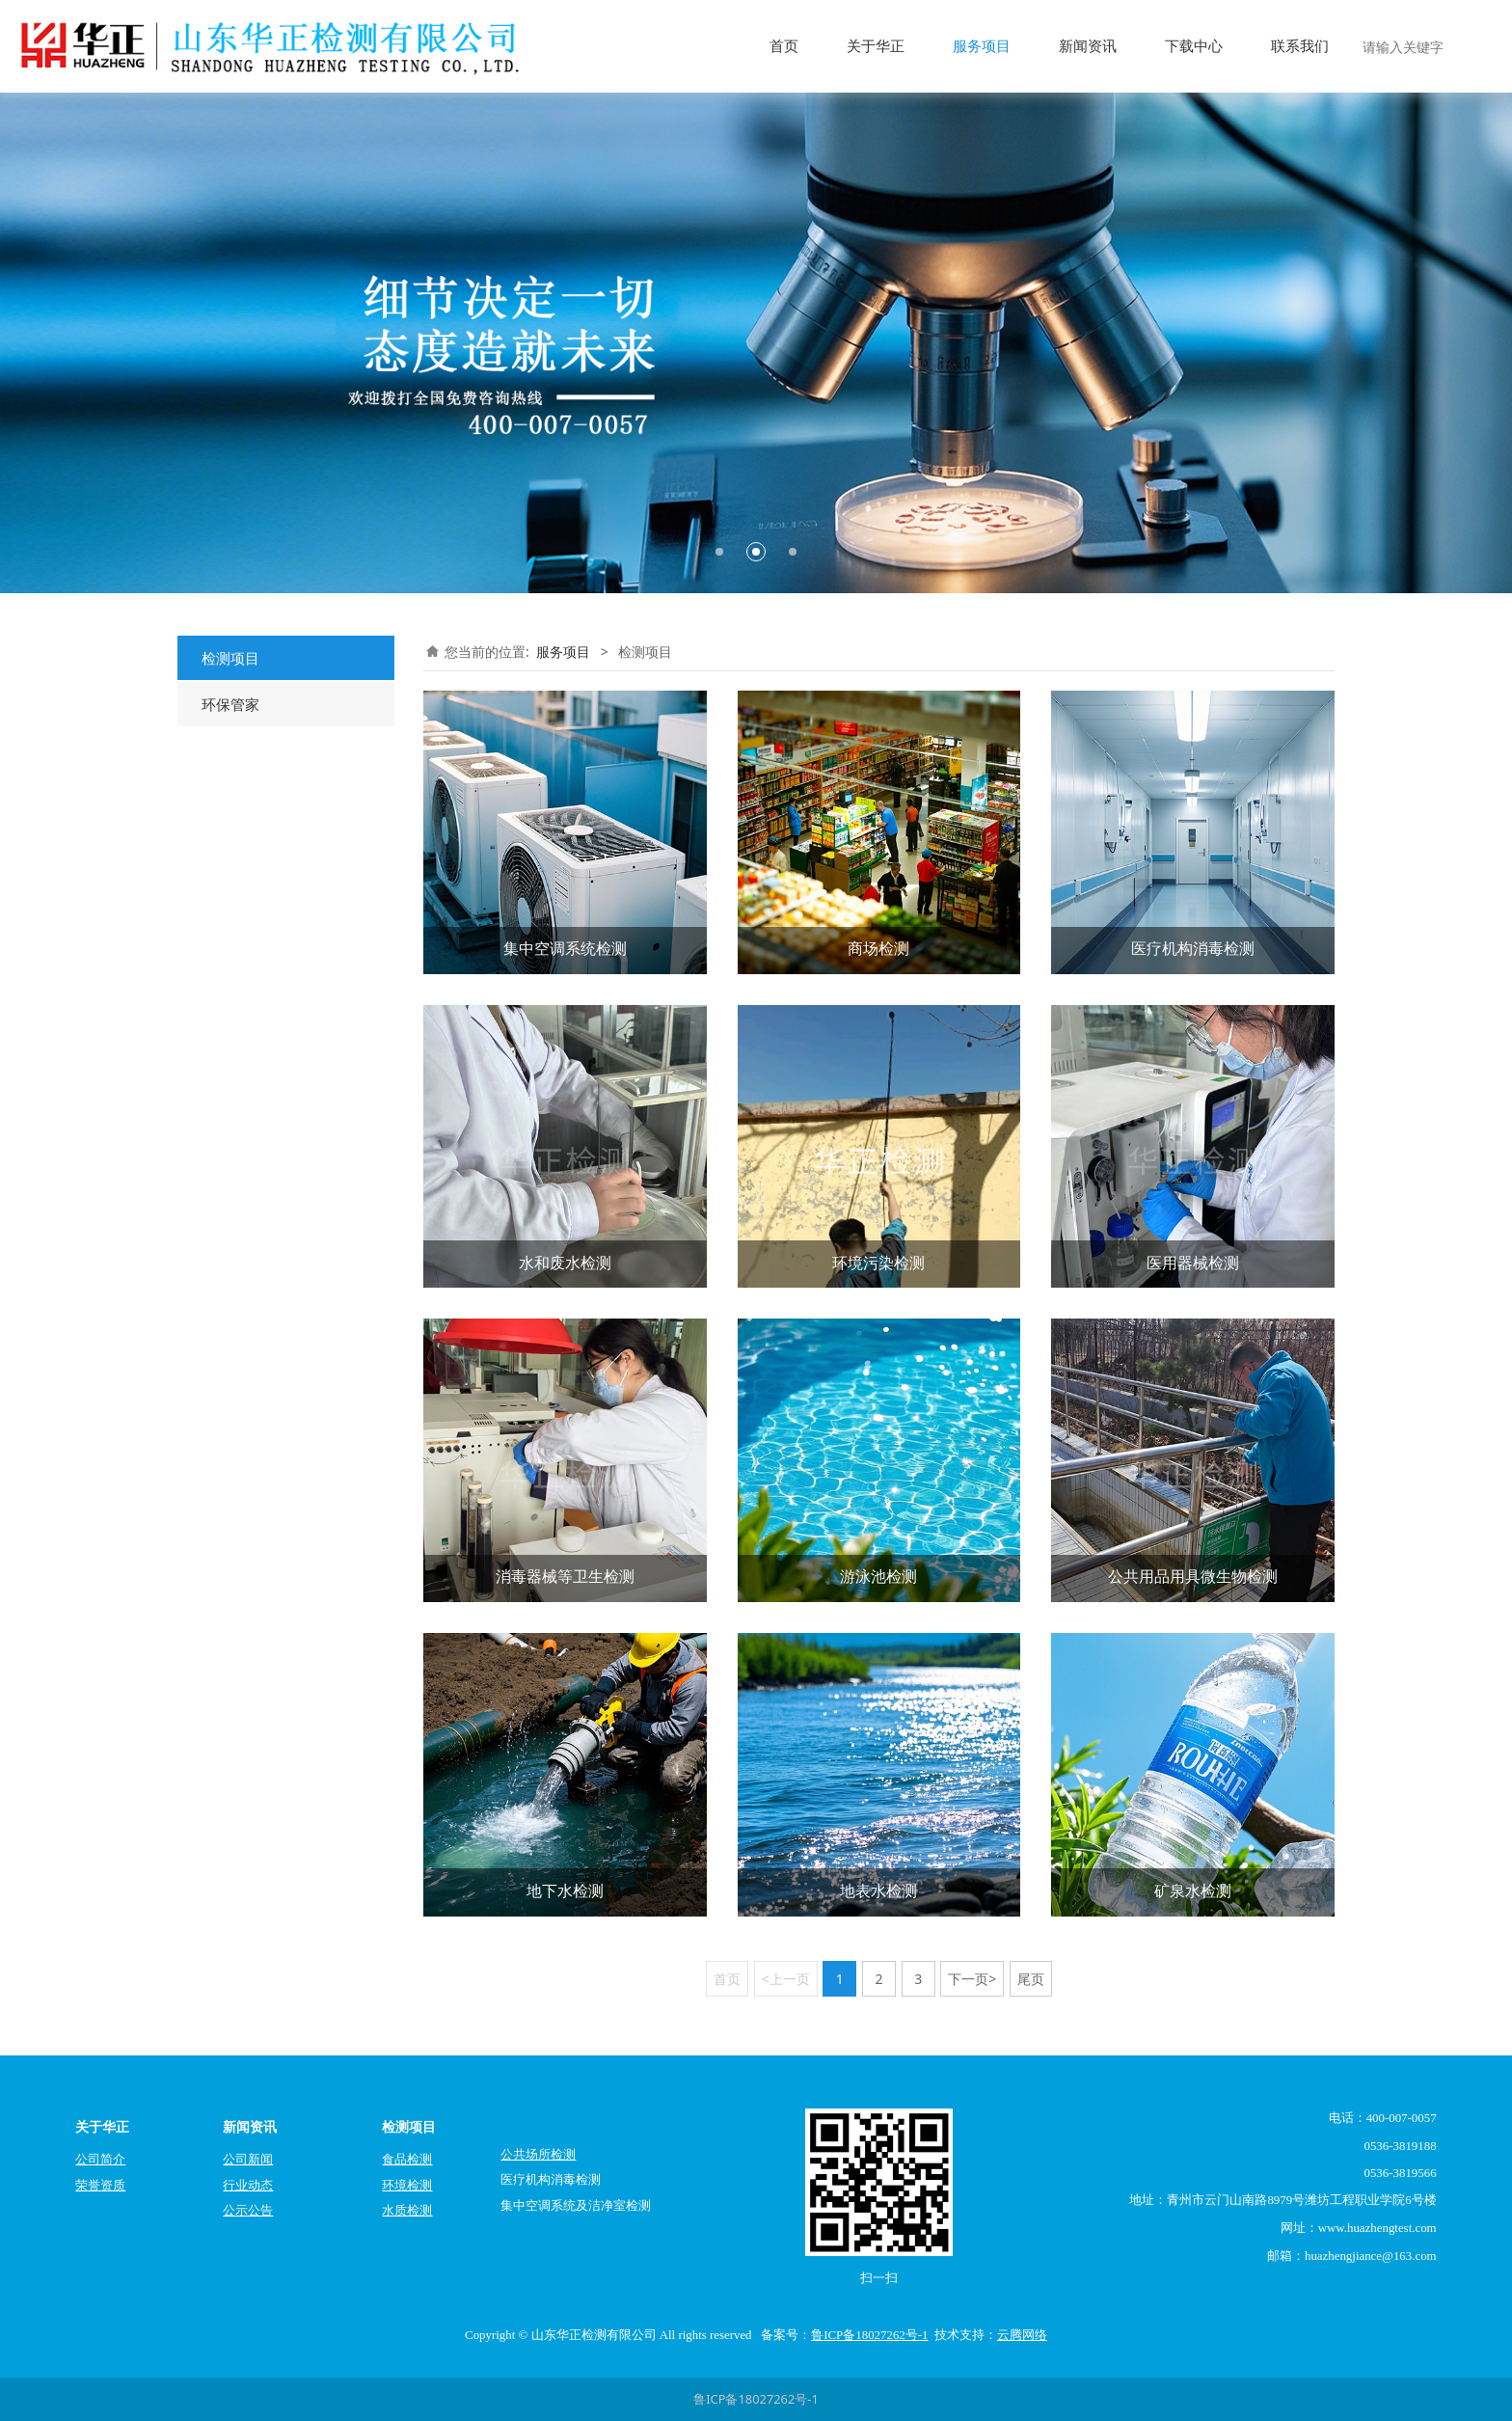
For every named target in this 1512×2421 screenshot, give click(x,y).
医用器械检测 (1193, 1262)
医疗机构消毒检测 (1193, 948)
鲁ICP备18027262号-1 (756, 2398)
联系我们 (1300, 46)
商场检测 (878, 948)
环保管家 (230, 704)
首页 (784, 46)
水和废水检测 (565, 1262)
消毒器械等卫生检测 (565, 1576)
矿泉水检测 (1192, 1890)
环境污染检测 (878, 1262)
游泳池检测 (878, 1576)
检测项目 (230, 657)
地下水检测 (565, 1890)
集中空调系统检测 (565, 948)
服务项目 (982, 46)
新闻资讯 (1088, 46)
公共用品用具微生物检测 (1193, 1576)
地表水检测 (878, 1890)
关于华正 (875, 46)
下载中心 (1194, 46)
